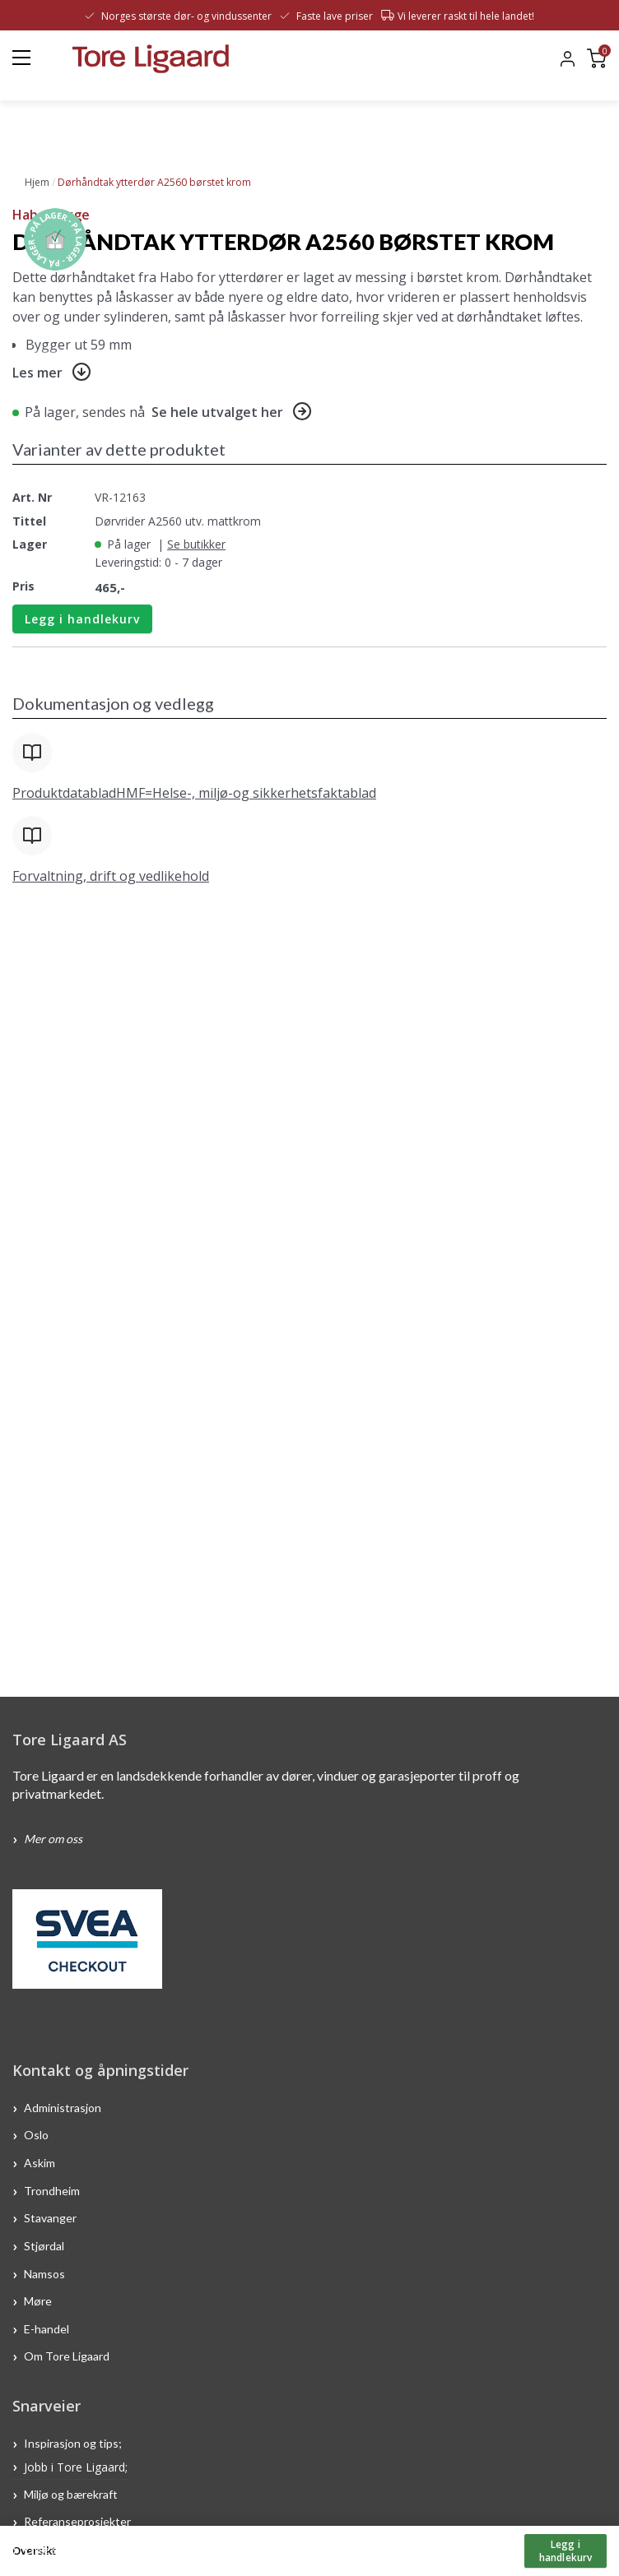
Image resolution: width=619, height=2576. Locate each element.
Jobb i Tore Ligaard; (76, 2466)
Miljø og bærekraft (72, 2493)
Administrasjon (62, 2107)
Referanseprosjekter (77, 2521)
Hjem (37, 182)
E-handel (48, 2328)
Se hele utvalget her (217, 412)
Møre (38, 2301)
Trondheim (52, 2190)
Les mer (37, 373)
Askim (39, 2163)
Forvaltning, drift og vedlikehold (110, 876)
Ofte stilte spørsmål (76, 2549)
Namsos (44, 2273)
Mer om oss (53, 1839)
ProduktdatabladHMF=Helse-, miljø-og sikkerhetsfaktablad (194, 793)
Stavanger (50, 2218)
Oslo (36, 2135)
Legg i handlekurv (82, 619)
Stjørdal (44, 2246)
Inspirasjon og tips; (73, 2443)
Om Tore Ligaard (66, 2356)
